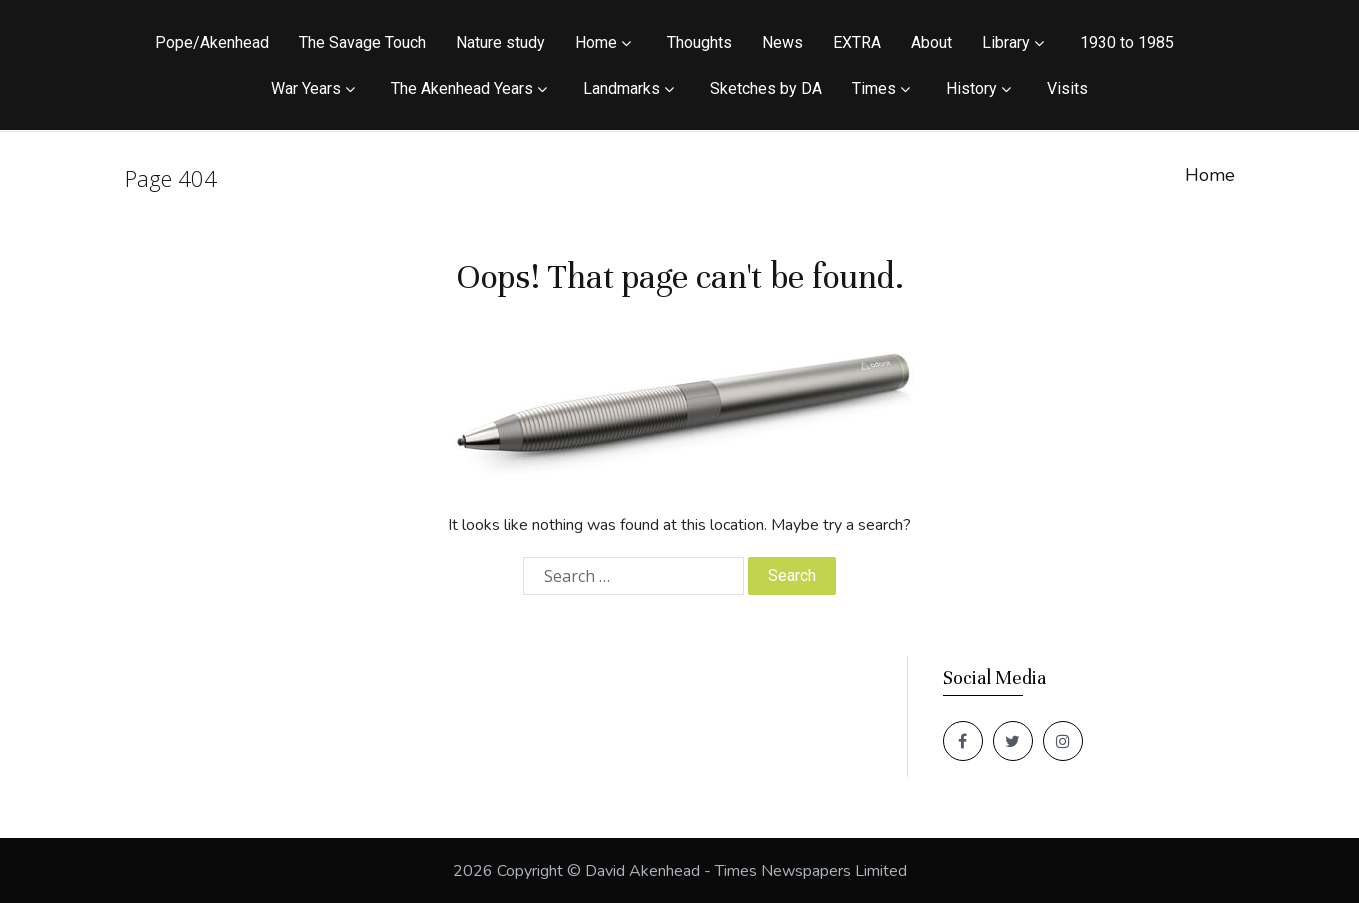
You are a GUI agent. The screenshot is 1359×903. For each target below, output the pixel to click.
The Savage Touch (362, 42)
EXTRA (857, 42)
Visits (1067, 88)
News (782, 42)
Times (874, 88)
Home (596, 42)
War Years (306, 88)
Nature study (500, 42)
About (931, 42)
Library (1006, 42)
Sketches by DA (766, 88)
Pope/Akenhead (212, 42)
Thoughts (699, 42)
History (971, 88)
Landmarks (621, 88)
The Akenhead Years (462, 88)
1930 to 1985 (1127, 42)
